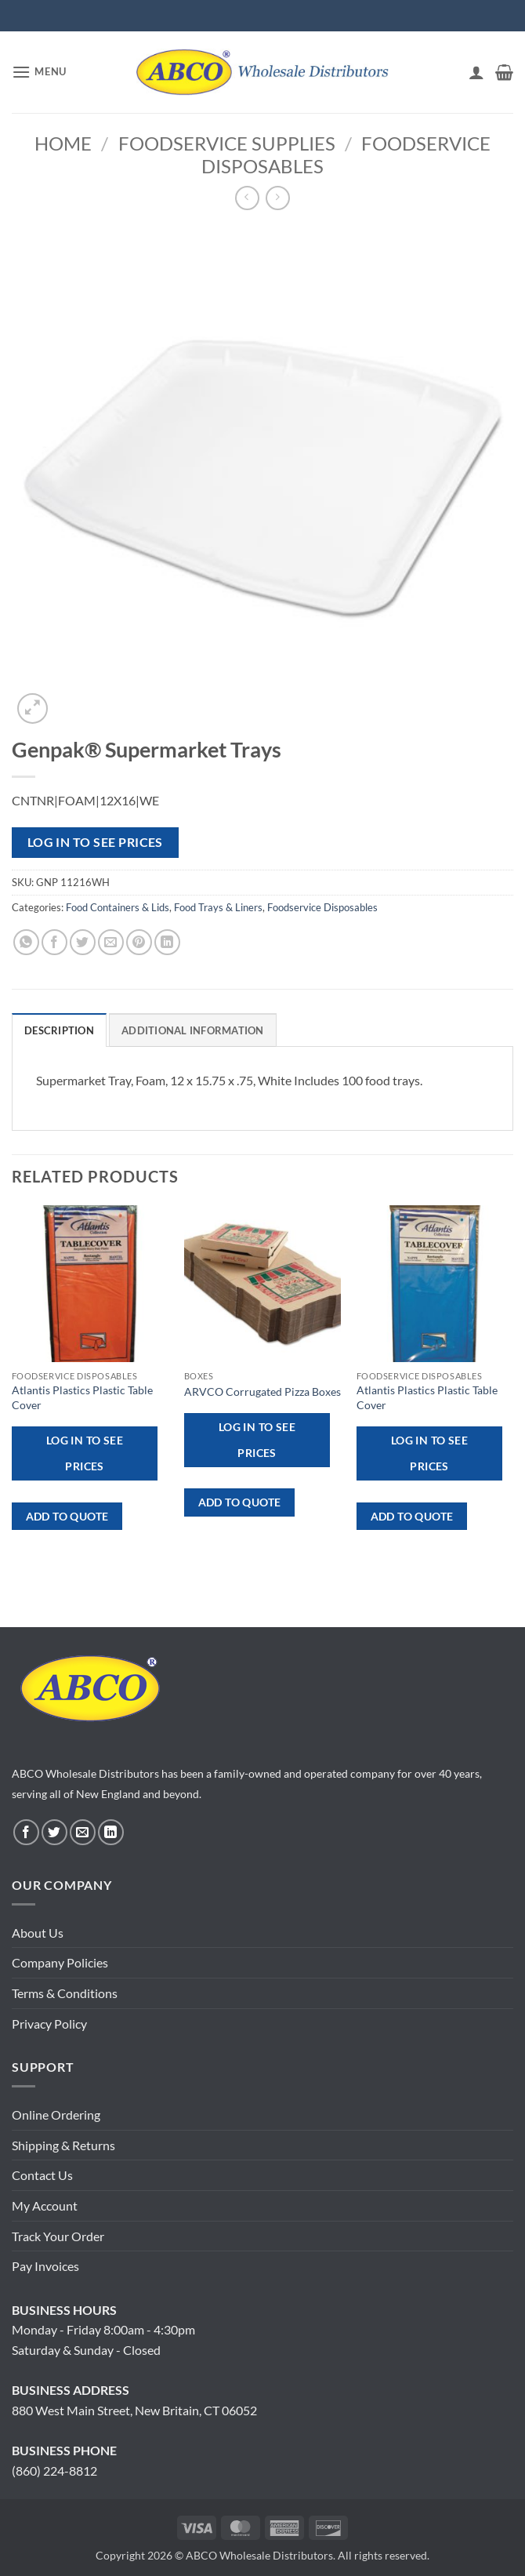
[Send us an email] (83, 1832)
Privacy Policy (49, 2023)
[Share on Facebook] (54, 942)
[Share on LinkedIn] (167, 942)
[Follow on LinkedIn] (111, 1832)
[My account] (476, 72)
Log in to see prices (95, 842)
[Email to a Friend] (111, 942)
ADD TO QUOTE (67, 1516)
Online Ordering (56, 2114)
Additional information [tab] (192, 1030)
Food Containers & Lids (117, 907)
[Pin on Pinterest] (139, 942)
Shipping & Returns (63, 2145)
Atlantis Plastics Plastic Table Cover (82, 1397)
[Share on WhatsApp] (26, 942)
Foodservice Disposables (322, 907)
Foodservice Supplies (226, 143)
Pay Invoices (45, 2265)
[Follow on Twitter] (54, 1832)
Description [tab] (59, 1030)
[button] (39, 72)
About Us (37, 1932)
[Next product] (247, 198)
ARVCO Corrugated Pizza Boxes (262, 1391)
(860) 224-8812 (54, 2470)
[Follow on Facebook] (26, 1832)
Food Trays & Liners (218, 907)
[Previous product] (278, 198)
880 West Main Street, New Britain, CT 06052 (134, 2410)
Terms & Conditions (65, 1993)
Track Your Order (58, 2236)
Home (63, 143)
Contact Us (42, 2174)
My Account (45, 2205)
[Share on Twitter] (83, 942)
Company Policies (60, 1962)
